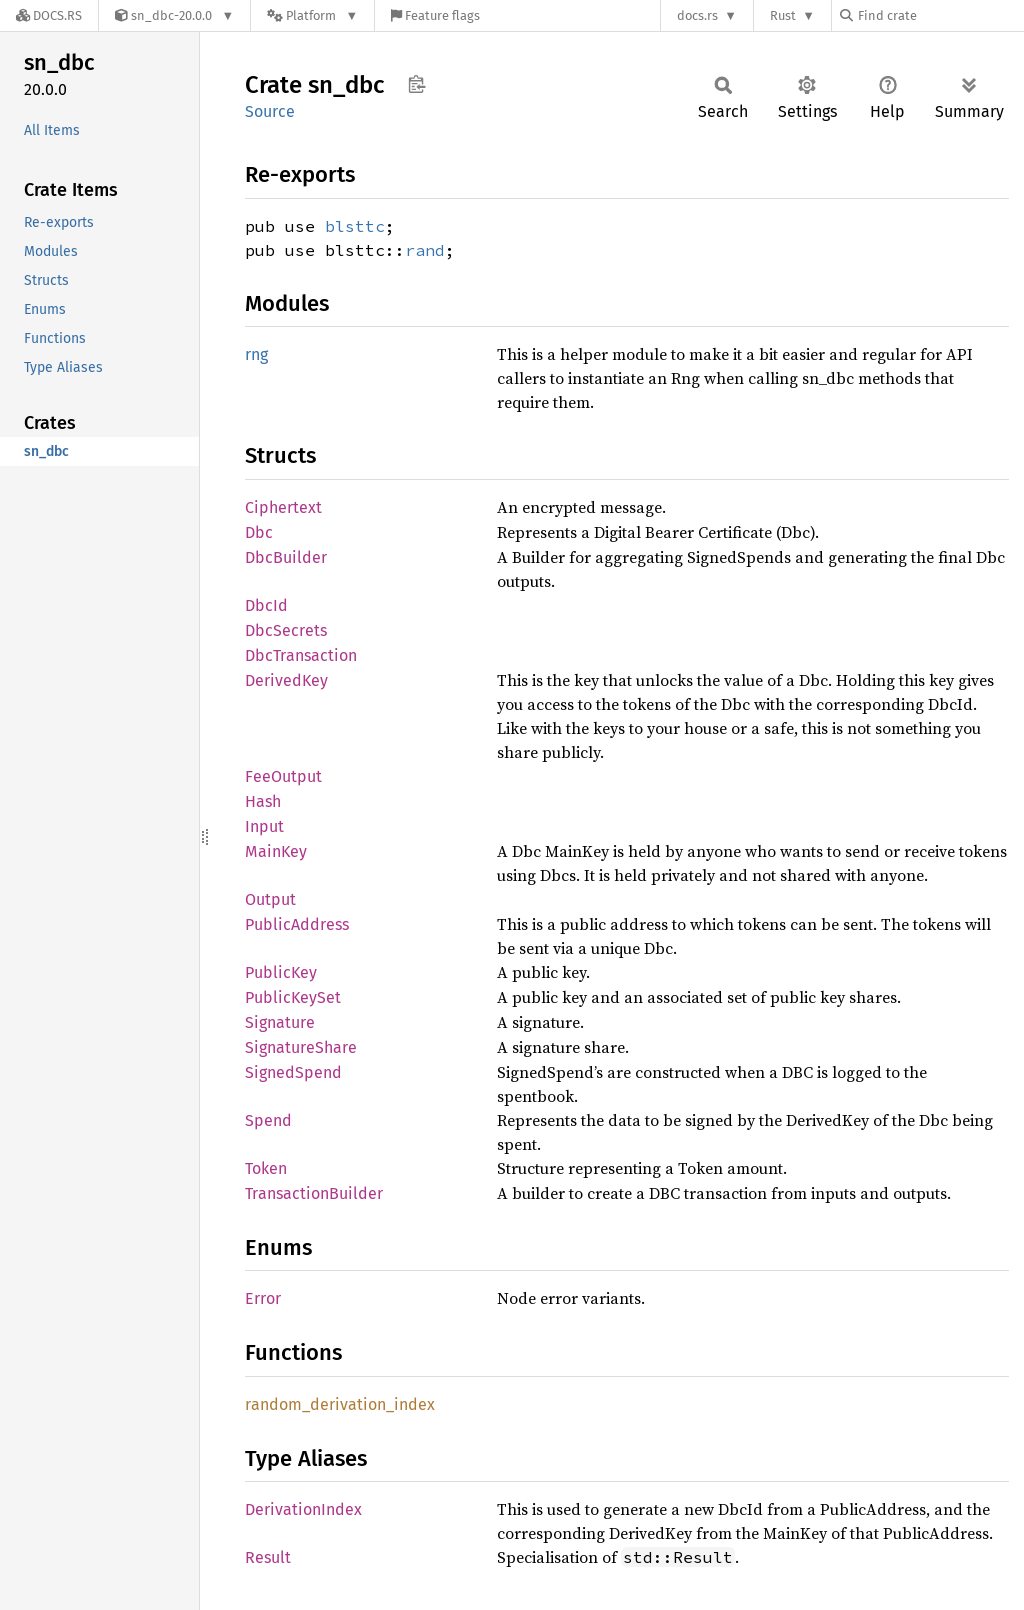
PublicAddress (297, 924)
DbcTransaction (301, 655)
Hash (263, 801)
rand (425, 250)
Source (270, 111)
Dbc (259, 532)
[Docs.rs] (49, 15)
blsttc (355, 226)
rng (256, 354)
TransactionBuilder (314, 1193)
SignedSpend (293, 1072)
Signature (280, 1022)
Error (263, 1298)
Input (264, 826)
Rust (783, 15)
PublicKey (281, 972)
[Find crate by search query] (940, 15)
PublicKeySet (293, 997)
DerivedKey (286, 680)
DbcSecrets (286, 630)
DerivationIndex (303, 1509)
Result (268, 1557)
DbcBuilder (286, 557)
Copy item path (416, 84)
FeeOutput (283, 776)
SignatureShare (301, 1047)
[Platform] (312, 15)
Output (270, 899)
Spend (268, 1120)
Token (266, 1168)
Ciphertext (283, 507)
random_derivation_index (340, 1404)
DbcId (266, 605)
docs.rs (697, 15)
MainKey (276, 851)
